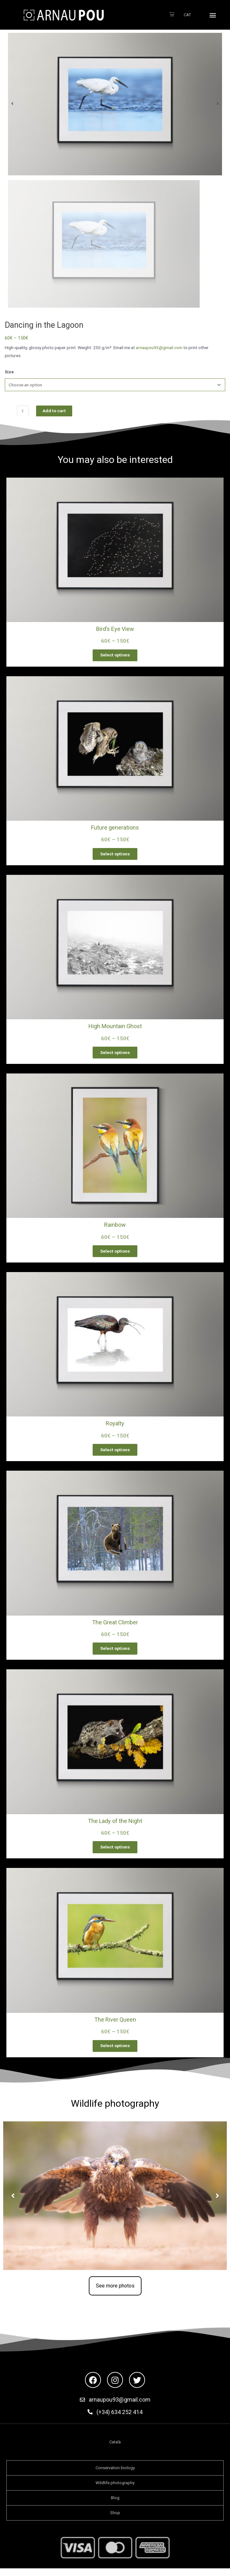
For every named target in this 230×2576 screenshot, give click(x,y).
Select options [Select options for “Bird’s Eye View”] (115, 655)
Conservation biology (115, 2474)
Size (9, 371)
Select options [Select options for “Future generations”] (115, 854)
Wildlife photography (115, 2489)
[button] (213, 15)
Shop (115, 2519)
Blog (115, 2504)
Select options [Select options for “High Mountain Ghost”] (115, 1054)
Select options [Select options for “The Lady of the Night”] (115, 1852)
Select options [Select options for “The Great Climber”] (115, 1652)
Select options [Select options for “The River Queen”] (115, 2051)
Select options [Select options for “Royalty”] (115, 1453)
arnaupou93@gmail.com (159, 347)
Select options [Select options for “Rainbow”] (115, 1253)
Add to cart (54, 410)
